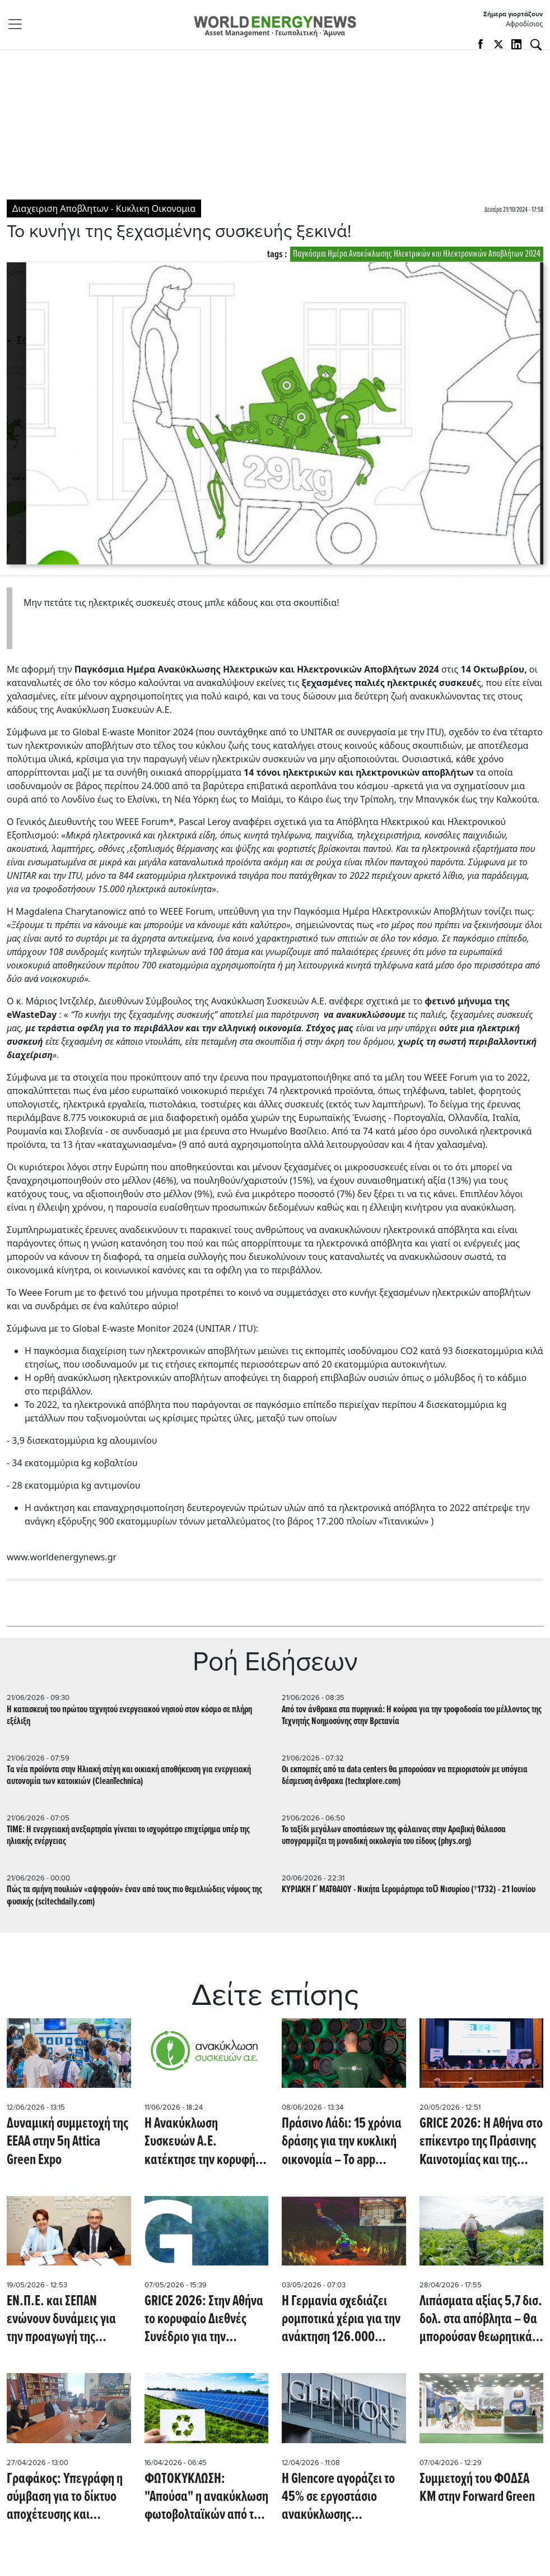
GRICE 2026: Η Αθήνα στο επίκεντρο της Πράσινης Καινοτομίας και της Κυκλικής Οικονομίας (481, 2142)
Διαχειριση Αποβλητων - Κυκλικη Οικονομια (103, 208)
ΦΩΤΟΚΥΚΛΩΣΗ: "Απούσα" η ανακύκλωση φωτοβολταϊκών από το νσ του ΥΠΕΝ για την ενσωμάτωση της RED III (206, 2497)
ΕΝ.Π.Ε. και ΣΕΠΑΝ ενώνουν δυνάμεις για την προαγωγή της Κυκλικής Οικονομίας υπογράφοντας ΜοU (61, 2319)
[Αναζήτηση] (536, 45)
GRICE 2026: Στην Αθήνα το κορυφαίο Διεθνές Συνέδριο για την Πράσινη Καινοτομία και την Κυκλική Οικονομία (204, 2319)
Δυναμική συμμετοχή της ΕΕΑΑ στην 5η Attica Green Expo (67, 2142)
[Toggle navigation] (18, 24)
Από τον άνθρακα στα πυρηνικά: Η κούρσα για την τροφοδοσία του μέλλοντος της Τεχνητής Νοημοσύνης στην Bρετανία (412, 1715)
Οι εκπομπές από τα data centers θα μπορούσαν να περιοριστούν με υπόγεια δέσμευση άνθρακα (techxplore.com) (405, 1775)
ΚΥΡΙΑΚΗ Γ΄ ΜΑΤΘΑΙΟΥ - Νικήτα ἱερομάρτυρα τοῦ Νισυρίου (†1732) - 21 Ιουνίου (408, 1890)
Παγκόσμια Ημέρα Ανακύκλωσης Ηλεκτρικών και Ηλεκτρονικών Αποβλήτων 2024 (416, 254)
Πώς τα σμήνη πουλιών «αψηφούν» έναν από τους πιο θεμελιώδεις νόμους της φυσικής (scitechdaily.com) (134, 1895)
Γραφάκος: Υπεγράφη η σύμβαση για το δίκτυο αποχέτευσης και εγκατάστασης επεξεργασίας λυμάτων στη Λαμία (65, 2497)
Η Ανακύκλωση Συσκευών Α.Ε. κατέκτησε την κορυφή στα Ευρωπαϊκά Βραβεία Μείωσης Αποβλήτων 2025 (204, 2142)
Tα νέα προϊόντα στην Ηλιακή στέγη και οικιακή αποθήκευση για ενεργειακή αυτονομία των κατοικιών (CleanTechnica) (129, 1775)
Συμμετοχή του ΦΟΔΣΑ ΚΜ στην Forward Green (477, 2488)
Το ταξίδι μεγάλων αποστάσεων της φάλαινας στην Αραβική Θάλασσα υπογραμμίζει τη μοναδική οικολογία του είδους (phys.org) (394, 1835)
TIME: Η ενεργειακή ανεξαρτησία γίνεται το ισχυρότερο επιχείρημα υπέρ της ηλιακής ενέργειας (128, 1835)
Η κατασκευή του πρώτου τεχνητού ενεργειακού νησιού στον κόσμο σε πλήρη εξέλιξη (129, 1715)
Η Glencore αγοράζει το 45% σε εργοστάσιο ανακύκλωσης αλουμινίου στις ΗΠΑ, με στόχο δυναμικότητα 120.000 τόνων (341, 2497)
